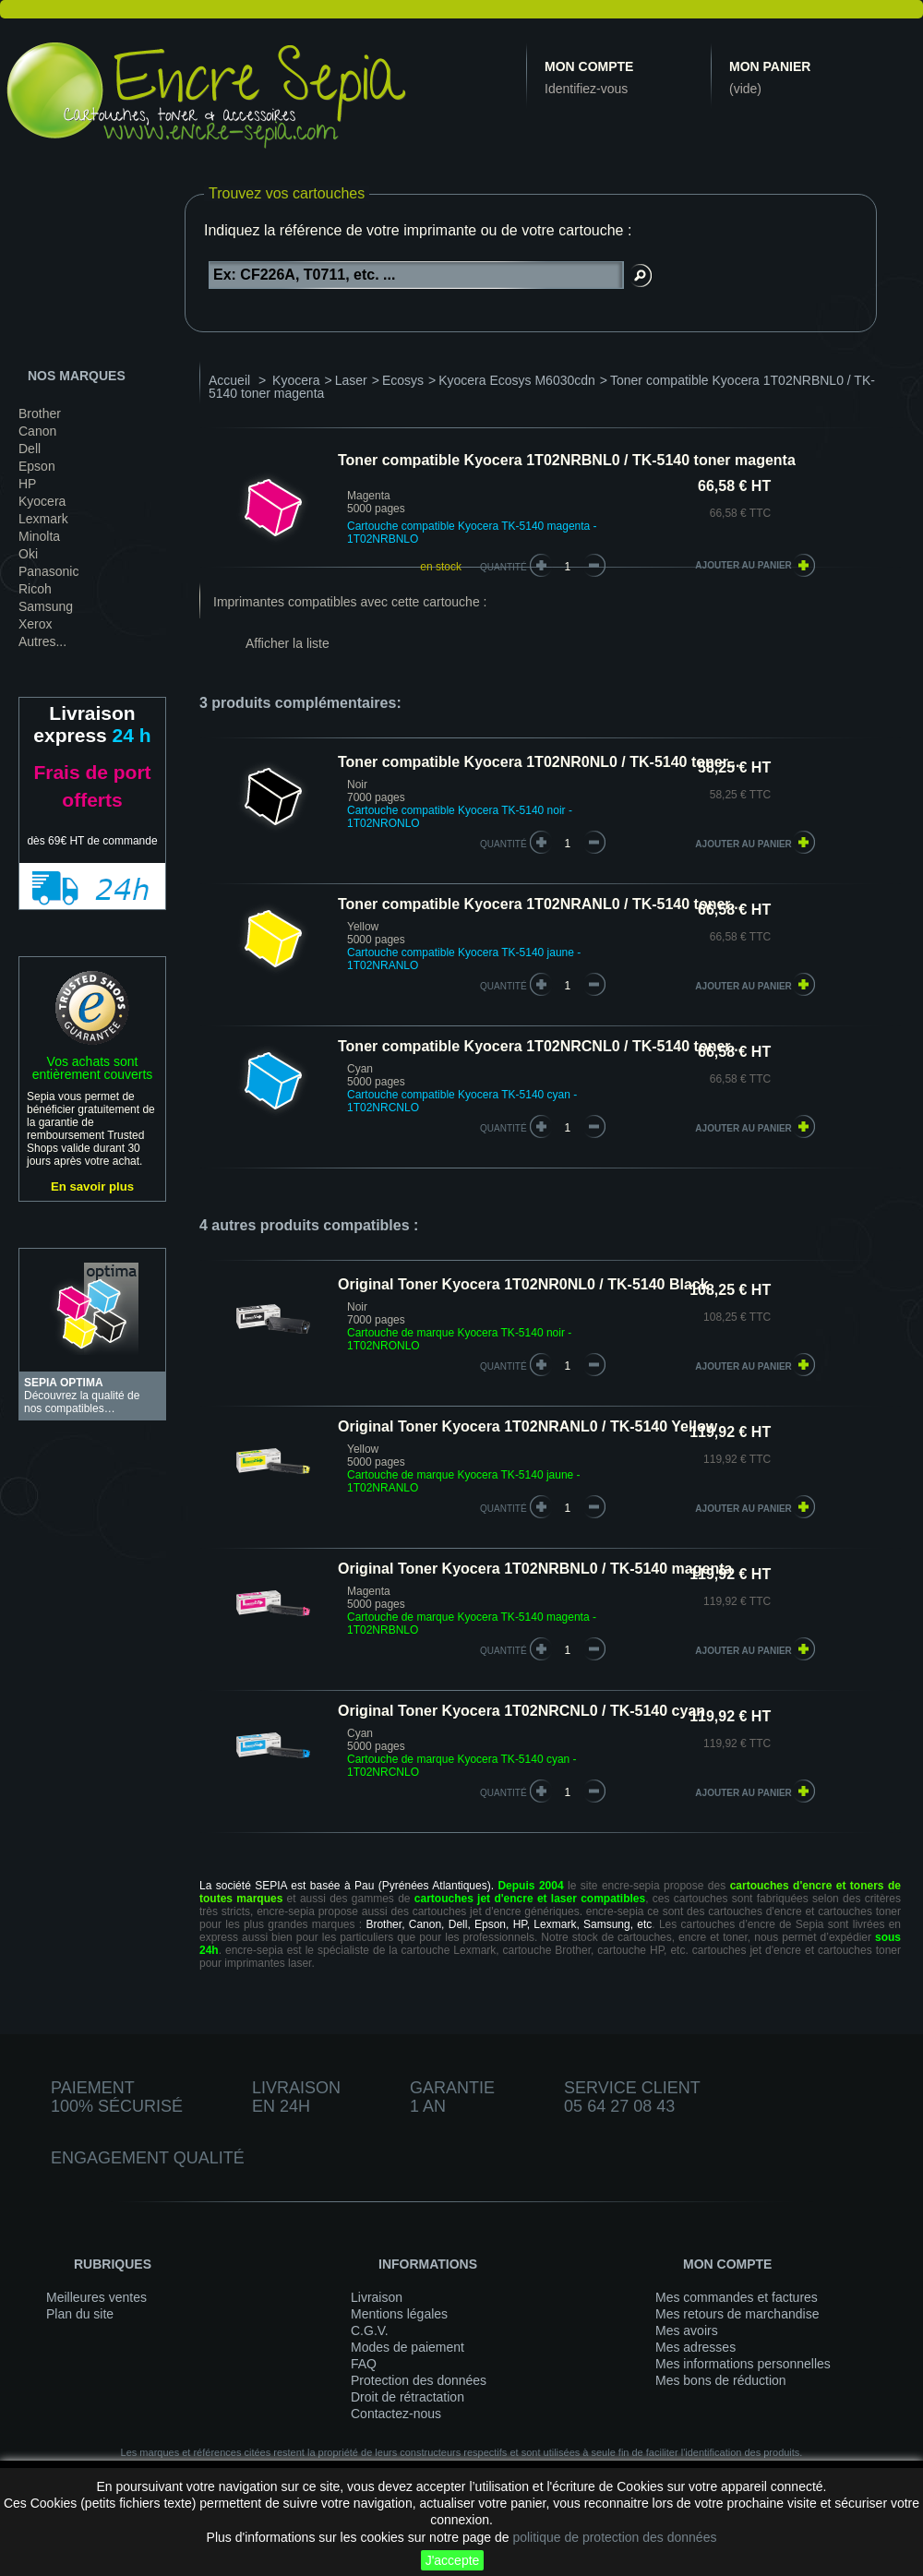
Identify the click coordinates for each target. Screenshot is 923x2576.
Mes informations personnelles (743, 2363)
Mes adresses (695, 2347)
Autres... (42, 641)
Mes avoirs (686, 2330)
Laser (351, 380)
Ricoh (35, 588)
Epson (36, 466)
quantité (503, 844)
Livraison (376, 2297)
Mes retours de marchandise (737, 2313)
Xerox (35, 624)
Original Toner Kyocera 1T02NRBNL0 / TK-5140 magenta (535, 1568)
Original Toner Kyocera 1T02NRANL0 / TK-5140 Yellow (527, 1426)
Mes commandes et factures (736, 2297)
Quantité (503, 567)
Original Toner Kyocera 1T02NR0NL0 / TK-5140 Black (523, 1284)
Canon (37, 431)
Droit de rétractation (407, 2397)
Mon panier (769, 66)
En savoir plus (92, 1186)
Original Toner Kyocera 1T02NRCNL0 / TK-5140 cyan (521, 1711)
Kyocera (42, 501)
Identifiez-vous (586, 88)
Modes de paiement (407, 2347)
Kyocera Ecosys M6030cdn (516, 380)
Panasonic (48, 571)
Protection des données (418, 2380)
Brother (39, 413)
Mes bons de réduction (720, 2380)
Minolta (39, 536)
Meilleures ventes (96, 2297)
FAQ (364, 2363)
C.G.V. (370, 2330)
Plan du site (80, 2313)
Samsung (45, 606)
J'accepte (453, 2560)
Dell (29, 448)
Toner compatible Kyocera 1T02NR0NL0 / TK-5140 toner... (538, 762)
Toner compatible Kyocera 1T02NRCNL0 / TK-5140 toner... (540, 1046)
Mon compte (589, 66)
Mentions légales (399, 2313)
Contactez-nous (396, 2413)
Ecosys (403, 380)
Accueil (229, 380)
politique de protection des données (614, 2537)
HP (27, 483)
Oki (28, 553)
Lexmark (43, 518)
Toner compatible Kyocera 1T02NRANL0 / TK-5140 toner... (540, 904)
